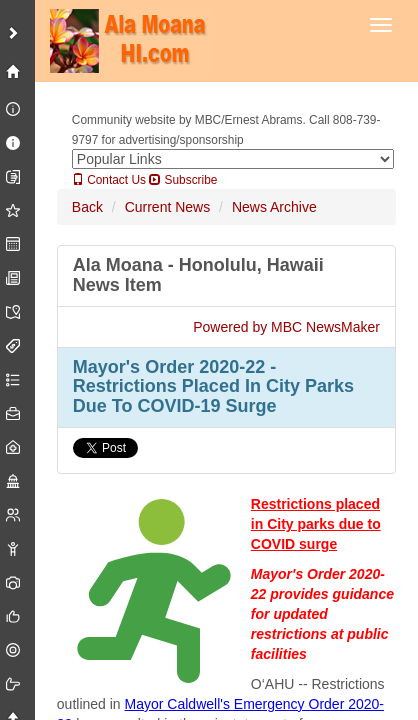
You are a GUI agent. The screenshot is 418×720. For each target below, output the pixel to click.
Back (87, 207)
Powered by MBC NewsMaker (286, 327)
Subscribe (183, 180)
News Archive (274, 207)
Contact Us (109, 180)
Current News (168, 207)
